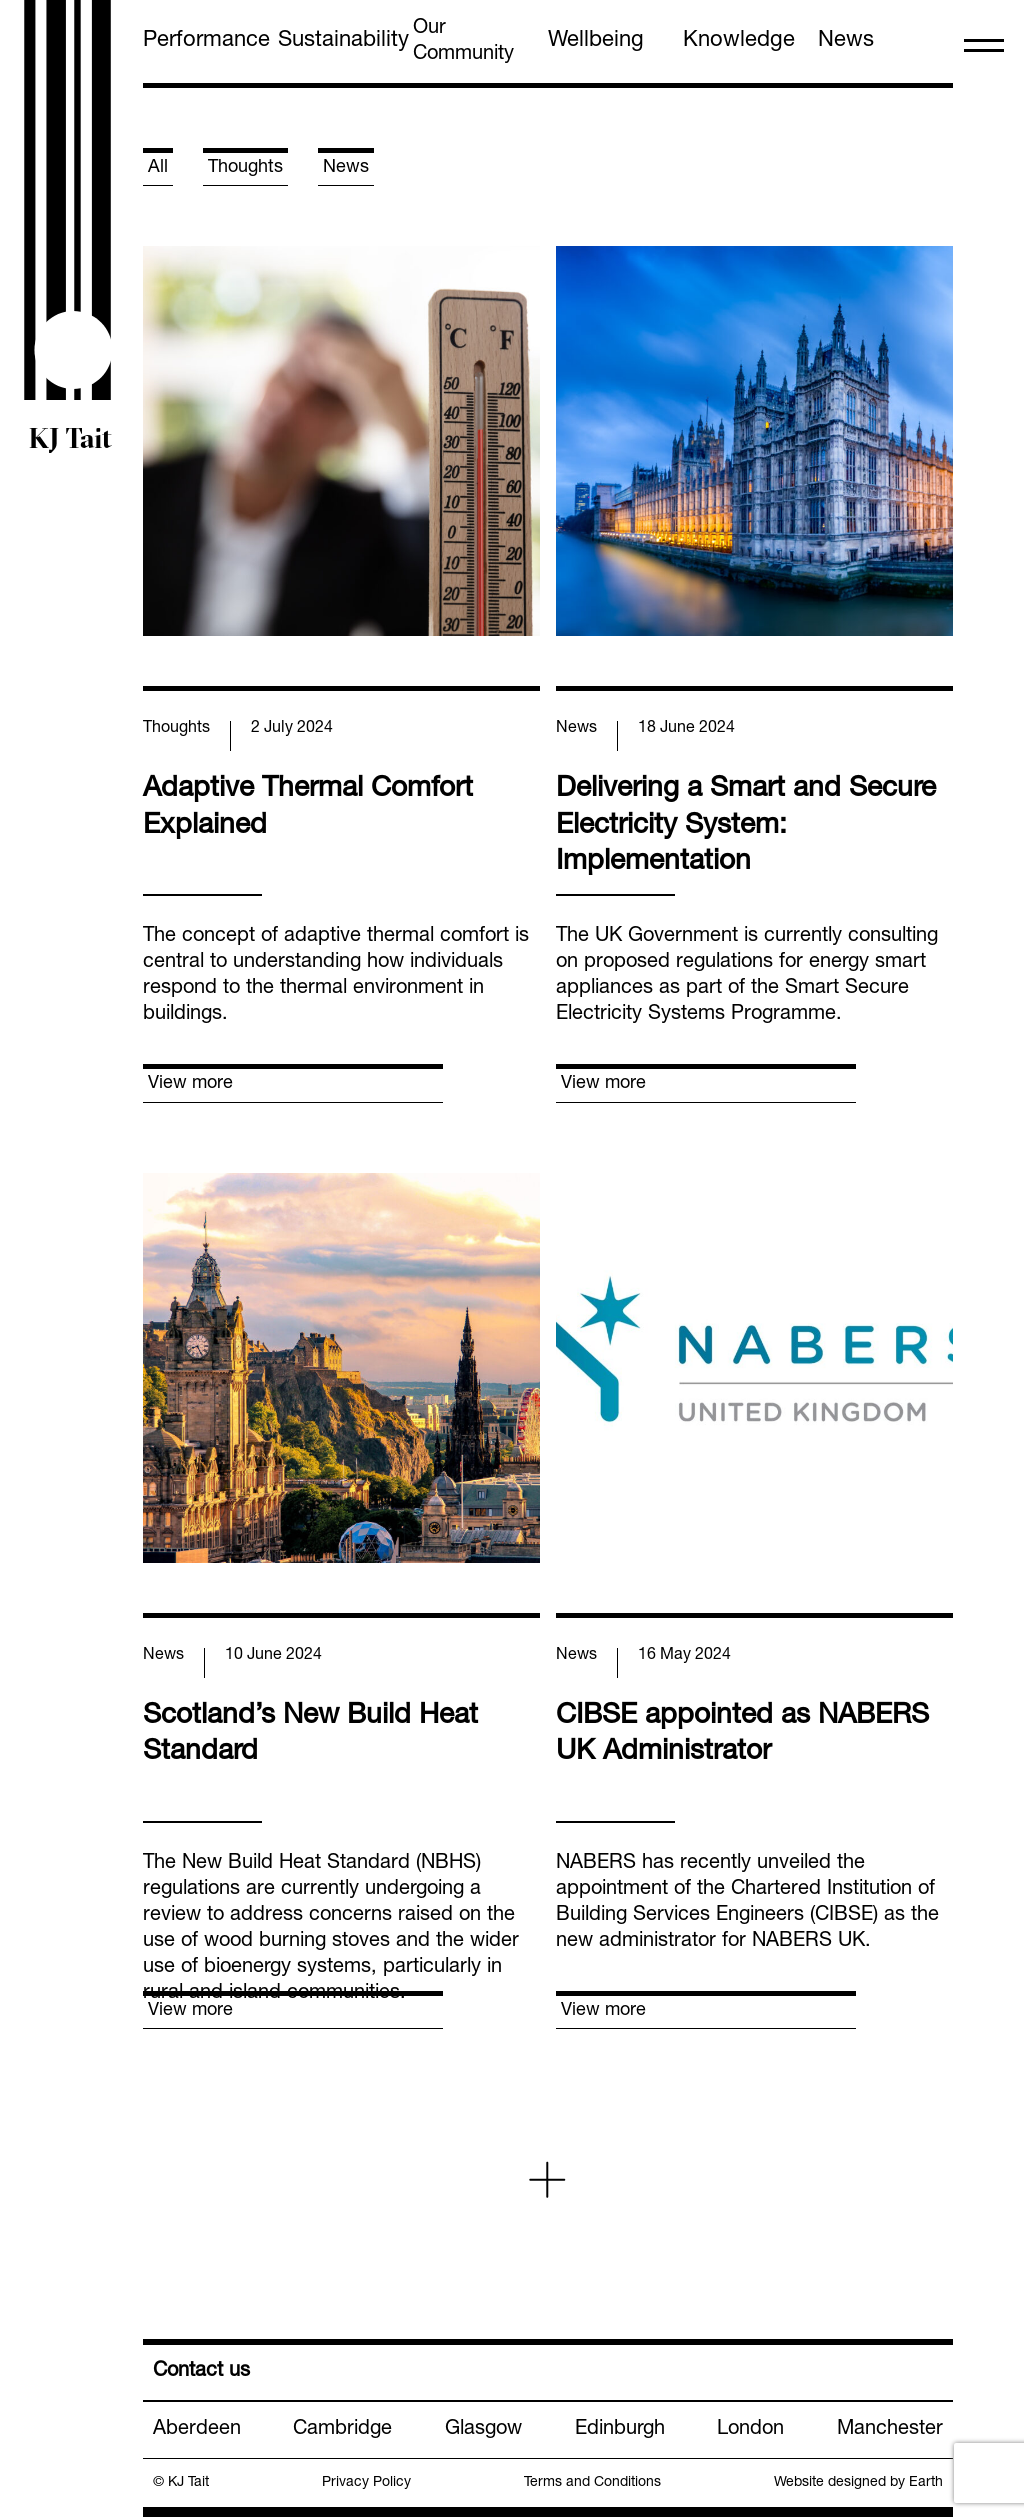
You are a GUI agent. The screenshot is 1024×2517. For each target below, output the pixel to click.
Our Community (463, 42)
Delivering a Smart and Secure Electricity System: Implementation (746, 826)
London (750, 2430)
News (846, 41)
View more (190, 1084)
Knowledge (739, 41)
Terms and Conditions (592, 2483)
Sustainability (343, 41)
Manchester (890, 2430)
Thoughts (245, 168)
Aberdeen (197, 2430)
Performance (206, 41)
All (158, 168)
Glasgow (483, 2430)
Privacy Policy (366, 2483)
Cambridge (342, 2430)
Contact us (201, 2372)
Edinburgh (620, 2430)
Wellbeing (596, 41)
